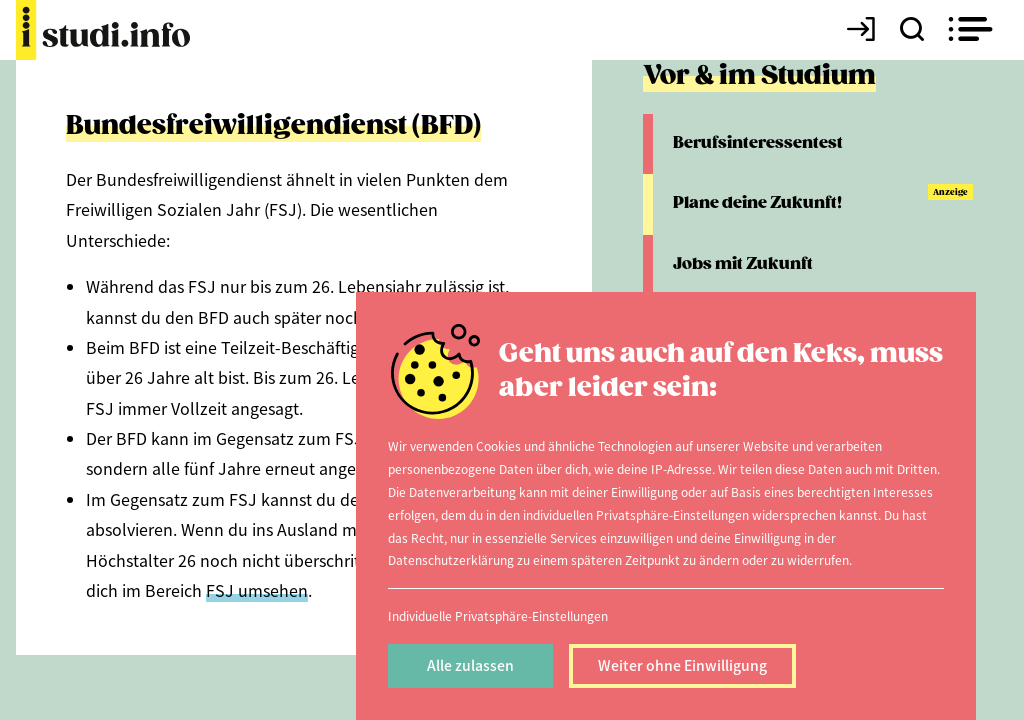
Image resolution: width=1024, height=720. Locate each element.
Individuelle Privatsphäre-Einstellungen (498, 615)
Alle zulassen (470, 665)
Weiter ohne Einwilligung (682, 665)
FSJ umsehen (257, 590)
